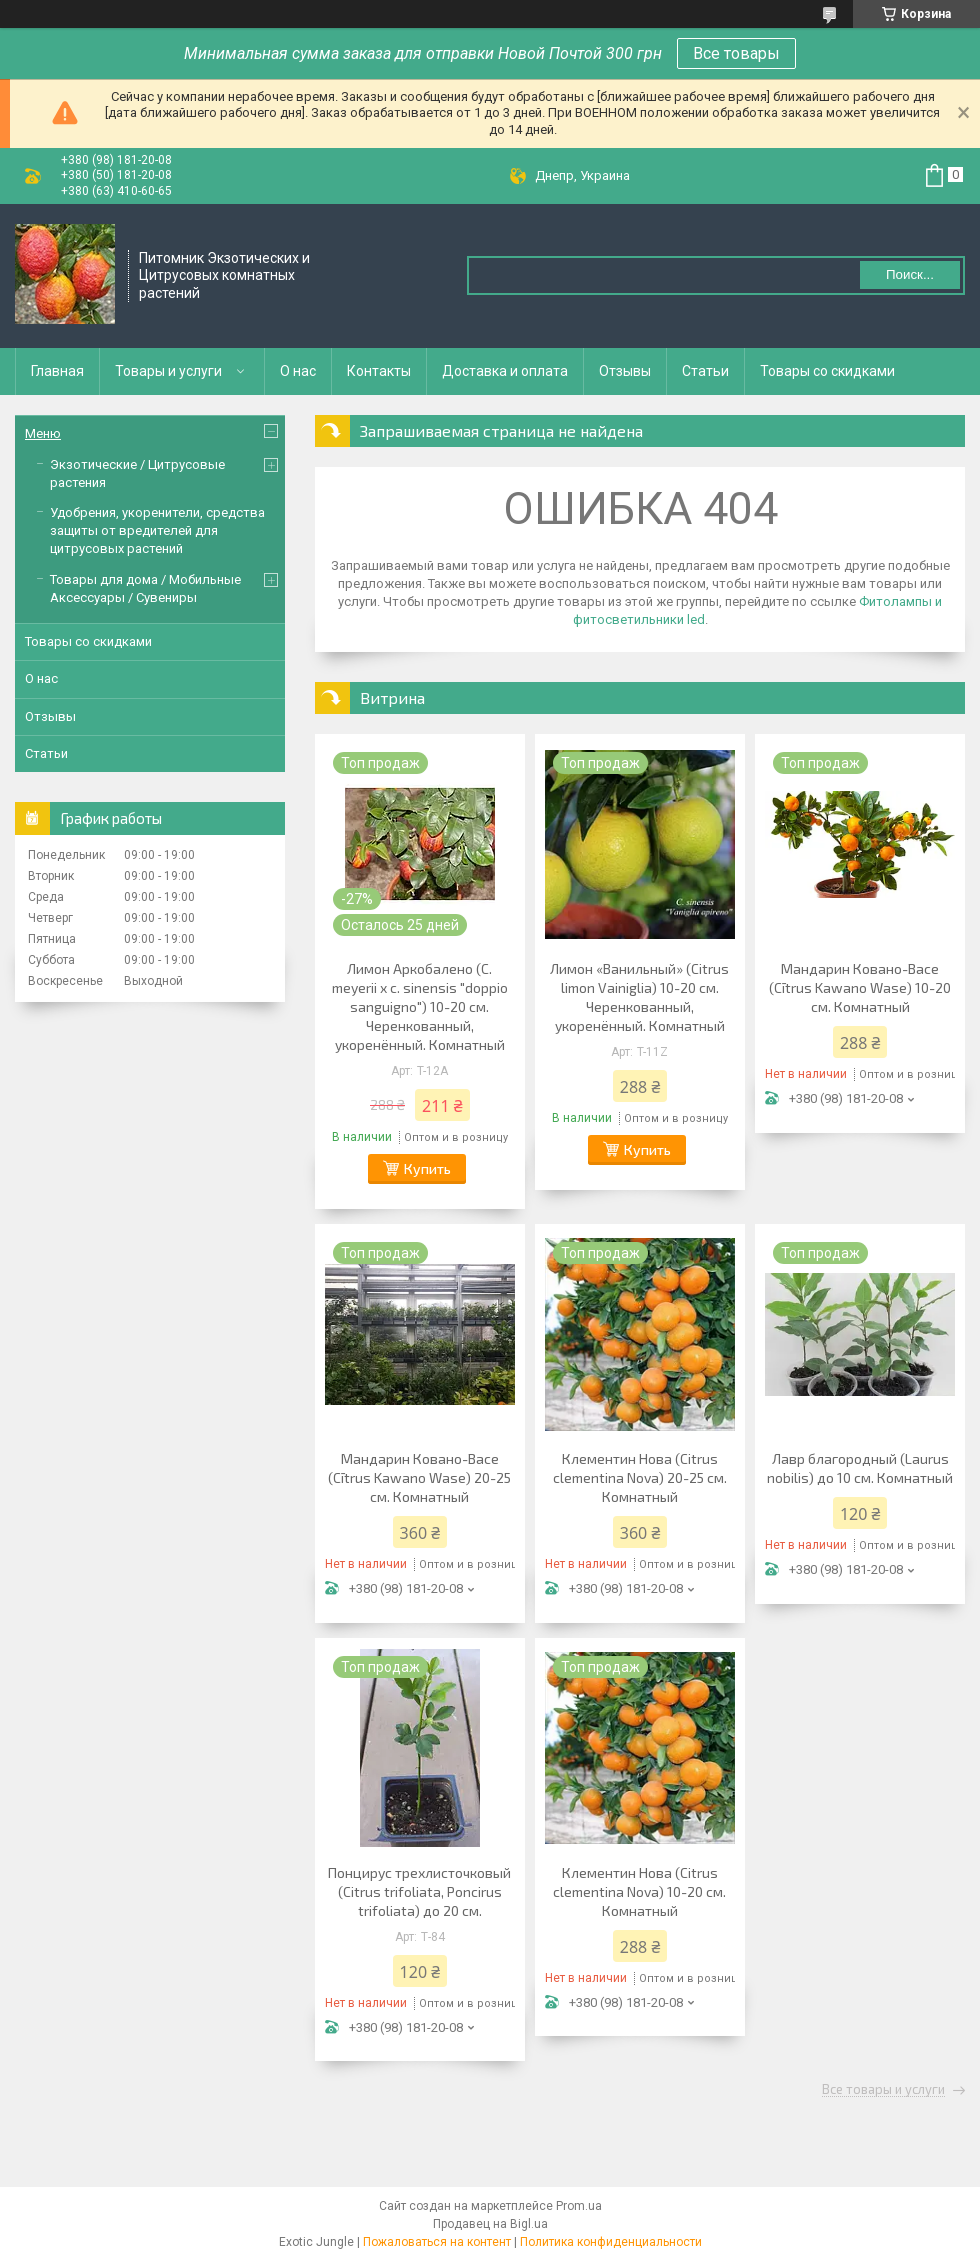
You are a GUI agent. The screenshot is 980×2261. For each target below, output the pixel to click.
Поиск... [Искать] (910, 274)
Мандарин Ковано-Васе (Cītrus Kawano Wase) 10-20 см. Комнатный (860, 987)
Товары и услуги (168, 371)
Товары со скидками (827, 371)
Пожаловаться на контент (437, 2242)
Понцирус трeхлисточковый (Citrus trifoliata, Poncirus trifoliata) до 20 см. (419, 1891)
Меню (43, 433)
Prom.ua (579, 2206)
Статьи (705, 371)
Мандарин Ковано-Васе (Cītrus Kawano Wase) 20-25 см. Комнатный (419, 1477)
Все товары (736, 53)
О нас (298, 371)
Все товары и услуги (883, 2090)
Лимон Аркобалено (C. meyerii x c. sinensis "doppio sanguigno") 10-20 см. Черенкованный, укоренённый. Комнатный (420, 1006)
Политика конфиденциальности (611, 2242)
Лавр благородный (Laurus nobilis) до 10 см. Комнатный (860, 1468)
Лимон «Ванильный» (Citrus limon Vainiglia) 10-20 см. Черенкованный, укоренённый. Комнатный (639, 997)
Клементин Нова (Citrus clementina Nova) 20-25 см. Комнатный (640, 1477)
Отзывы (625, 371)
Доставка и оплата (505, 371)
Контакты (379, 371)
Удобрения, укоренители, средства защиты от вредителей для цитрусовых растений (157, 530)
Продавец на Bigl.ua (490, 2224)
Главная (57, 371)
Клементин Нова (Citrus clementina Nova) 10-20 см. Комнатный (639, 1891)
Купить (427, 1168)
